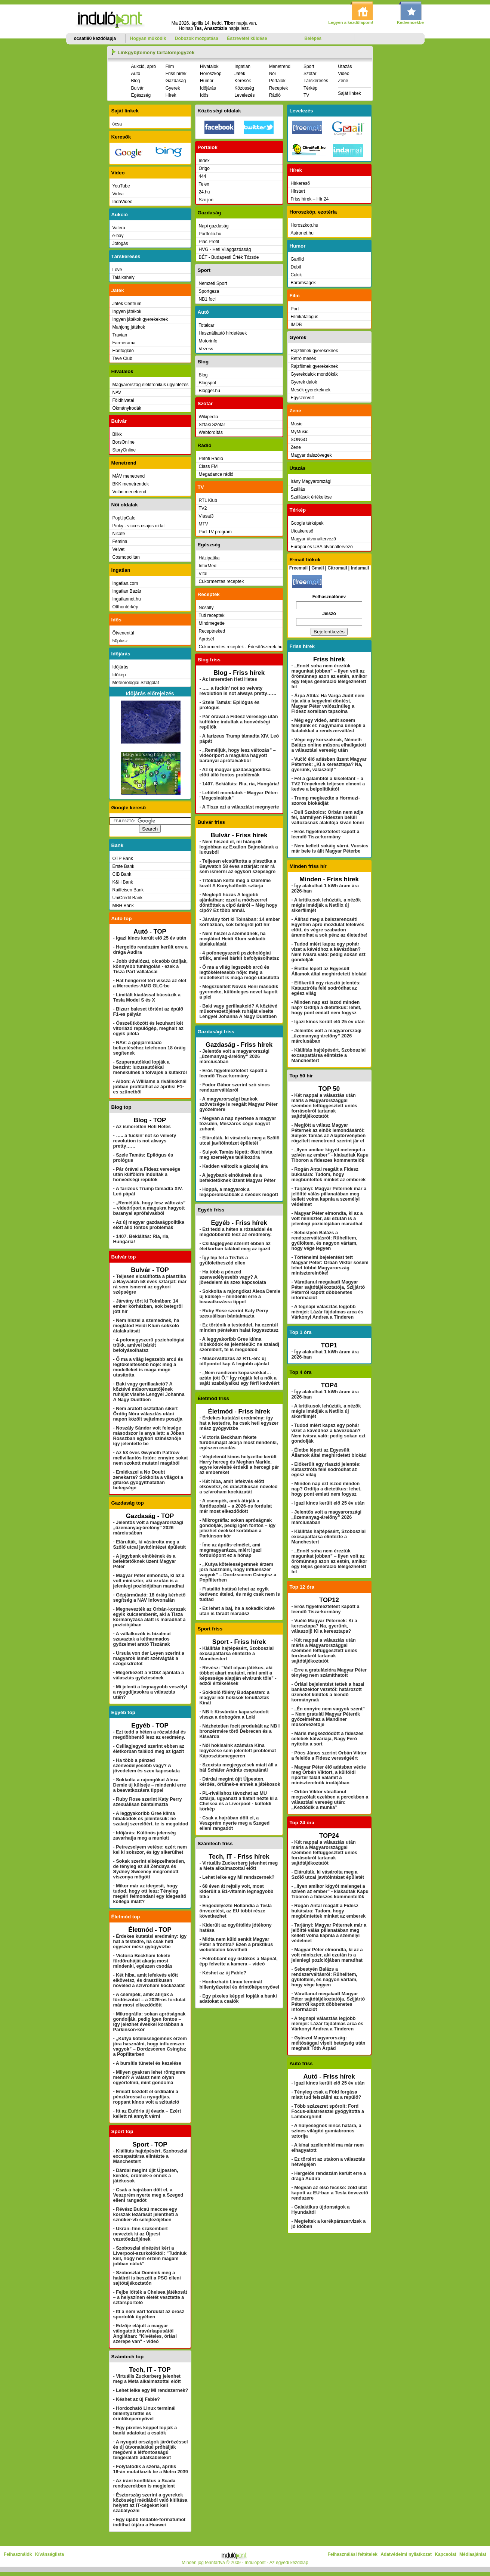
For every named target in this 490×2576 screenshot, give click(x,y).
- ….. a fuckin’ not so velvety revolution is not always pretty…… (144, 1141)
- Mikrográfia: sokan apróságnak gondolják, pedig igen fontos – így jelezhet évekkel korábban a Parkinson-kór (149, 2021)
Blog (135, 80)
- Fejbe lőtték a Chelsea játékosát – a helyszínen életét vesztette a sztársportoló (150, 2297)
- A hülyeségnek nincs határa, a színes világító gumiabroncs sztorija (326, 2131)
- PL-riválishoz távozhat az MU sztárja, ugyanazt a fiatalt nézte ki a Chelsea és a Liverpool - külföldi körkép (239, 1801)
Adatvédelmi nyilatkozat (406, 2554)
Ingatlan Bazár (127, 591)
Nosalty (206, 607)
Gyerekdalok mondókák (314, 374)
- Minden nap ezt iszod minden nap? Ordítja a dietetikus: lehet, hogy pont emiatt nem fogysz (327, 1007)
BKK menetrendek (131, 484)
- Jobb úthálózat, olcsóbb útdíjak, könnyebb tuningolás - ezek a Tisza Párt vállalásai (150, 966)
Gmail (317, 568)
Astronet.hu (302, 233)
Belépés (312, 38)
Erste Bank (124, 866)
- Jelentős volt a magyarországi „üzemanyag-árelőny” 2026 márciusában (148, 1528)
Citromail (337, 568)
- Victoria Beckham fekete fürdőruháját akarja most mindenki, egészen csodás (143, 1961)
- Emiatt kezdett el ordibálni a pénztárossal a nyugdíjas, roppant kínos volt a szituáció (146, 2097)
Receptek (278, 88)
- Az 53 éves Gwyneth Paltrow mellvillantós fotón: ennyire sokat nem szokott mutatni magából (150, 1458)
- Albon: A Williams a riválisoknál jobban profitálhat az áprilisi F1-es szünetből (150, 1087)
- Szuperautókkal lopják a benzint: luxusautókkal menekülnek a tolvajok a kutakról (150, 1067)
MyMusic (299, 431)
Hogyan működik (148, 38)
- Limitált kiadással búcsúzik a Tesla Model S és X (147, 997)
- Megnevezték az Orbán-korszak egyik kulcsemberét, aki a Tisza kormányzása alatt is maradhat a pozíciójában (149, 1617)
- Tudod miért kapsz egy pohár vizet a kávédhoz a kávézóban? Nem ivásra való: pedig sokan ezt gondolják (329, 951)
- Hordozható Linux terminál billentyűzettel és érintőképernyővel (144, 2413)
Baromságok (303, 282)
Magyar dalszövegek (311, 455)
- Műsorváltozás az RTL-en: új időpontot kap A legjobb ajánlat (234, 1361)
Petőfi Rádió (211, 458)
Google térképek (307, 523)
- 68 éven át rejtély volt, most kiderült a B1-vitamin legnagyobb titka (237, 1891)
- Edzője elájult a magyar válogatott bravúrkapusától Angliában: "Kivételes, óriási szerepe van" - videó (145, 2333)
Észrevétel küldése (247, 38)
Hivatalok (209, 66)
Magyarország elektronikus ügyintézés (151, 384)
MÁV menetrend (129, 476)
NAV (117, 392)
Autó (136, 73)
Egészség (141, 95)
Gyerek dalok (304, 382)
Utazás (345, 66)
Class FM (208, 466)
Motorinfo (208, 341)
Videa (118, 193)
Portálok (277, 80)
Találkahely (124, 277)
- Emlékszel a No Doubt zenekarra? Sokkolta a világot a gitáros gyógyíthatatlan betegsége (148, 1479)
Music (296, 423)
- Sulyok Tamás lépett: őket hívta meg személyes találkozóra (236, 1154)
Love (117, 269)
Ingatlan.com (125, 583)
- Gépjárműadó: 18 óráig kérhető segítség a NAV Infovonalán (149, 1597)
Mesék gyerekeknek (311, 389)
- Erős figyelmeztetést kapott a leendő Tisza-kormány (234, 1073)
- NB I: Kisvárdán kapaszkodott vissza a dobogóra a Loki (234, 1714)
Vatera (119, 227)
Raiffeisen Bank (128, 890)
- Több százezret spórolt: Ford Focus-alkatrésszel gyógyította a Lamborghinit (328, 2111)
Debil (296, 267)
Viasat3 (206, 516)
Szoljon (206, 199)
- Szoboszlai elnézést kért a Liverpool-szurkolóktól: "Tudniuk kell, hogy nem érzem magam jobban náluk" (150, 2256)
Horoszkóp (210, 73)
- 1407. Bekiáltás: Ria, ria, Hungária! (239, 783)
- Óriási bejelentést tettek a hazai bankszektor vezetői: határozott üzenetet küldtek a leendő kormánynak (328, 1692)
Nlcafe (119, 533)
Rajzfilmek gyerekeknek (314, 350)
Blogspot (207, 382)
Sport (308, 66)
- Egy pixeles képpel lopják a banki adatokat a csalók (145, 2430)
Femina (120, 541)
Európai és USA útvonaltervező (322, 546)
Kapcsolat (445, 2554)
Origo (204, 168)
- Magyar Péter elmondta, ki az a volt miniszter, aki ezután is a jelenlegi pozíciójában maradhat (149, 1581)
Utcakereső (302, 531)
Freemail (298, 568)
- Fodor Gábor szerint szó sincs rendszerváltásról (235, 1087)
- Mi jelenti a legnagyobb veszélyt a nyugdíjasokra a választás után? (150, 1692)
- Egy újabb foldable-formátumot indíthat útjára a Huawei (149, 2522)
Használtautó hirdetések (223, 333)
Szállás (298, 489)
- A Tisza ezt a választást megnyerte (239, 807)
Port (295, 308)
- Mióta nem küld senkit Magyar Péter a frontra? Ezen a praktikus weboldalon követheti (236, 1944)
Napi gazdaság (214, 226)
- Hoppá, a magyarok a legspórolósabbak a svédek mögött (239, 1192)
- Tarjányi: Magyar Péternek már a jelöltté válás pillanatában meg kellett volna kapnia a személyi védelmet (329, 1196)
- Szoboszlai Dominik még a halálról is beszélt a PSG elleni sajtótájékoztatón (147, 2278)
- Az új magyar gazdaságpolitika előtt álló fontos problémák (149, 1225)
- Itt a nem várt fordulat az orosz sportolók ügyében (148, 2314)
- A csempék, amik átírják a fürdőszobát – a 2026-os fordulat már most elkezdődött (149, 2000)
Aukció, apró (143, 66)
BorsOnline (124, 442)
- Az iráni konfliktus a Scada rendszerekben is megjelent (144, 2483)
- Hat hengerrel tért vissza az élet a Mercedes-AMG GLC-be (150, 983)
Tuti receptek (212, 615)
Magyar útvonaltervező (313, 538)
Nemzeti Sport (213, 283)
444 (202, 176)
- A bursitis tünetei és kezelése (147, 2063)
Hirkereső (300, 183)
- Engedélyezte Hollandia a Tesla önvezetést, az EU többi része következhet (236, 1911)
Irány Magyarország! (311, 481)
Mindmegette (212, 623)
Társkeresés (315, 80)
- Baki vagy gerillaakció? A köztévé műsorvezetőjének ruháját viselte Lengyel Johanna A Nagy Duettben (149, 1391)
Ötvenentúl (123, 633)
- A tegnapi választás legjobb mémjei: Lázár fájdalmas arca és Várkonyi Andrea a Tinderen (328, 1312)
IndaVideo (123, 201)
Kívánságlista (49, 2554)
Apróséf (206, 639)
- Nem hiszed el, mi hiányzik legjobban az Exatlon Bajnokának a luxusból (239, 847)
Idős (204, 95)
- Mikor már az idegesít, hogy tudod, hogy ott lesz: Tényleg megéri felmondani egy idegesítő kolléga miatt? (150, 1893)
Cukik (296, 274)
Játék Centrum (127, 303)
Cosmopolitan (126, 557)
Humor (206, 80)
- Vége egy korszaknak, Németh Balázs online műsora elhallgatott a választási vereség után (329, 745)
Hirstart (298, 191)
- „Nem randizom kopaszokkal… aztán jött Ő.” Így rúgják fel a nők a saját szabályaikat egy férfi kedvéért (240, 1378)
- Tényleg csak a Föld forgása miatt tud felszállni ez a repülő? (326, 2094)
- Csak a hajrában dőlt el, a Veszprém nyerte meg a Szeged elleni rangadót (148, 2195)
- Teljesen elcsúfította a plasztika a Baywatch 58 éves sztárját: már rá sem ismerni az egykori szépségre (150, 1284)
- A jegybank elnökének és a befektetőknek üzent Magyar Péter (144, 1561)
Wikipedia (208, 416)
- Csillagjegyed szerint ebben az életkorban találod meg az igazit (148, 1749)
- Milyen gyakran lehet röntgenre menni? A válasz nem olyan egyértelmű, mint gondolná (149, 2077)
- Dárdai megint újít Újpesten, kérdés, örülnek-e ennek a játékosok (145, 2176)
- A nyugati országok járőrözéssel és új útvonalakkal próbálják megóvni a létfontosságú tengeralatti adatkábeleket (150, 2449)
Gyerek (173, 88)
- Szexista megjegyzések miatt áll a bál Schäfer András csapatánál (239, 1767)
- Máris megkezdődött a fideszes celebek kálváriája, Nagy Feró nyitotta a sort (328, 1739)
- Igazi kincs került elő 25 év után (150, 938)
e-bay (118, 235)
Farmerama (124, 342)
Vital (203, 573)
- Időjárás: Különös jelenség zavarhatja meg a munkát (144, 1835)
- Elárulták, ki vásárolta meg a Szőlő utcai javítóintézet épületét (149, 1544)
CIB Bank (122, 874)
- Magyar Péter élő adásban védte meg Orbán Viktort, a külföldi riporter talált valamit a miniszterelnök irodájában (329, 1775)
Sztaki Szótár (212, 424)
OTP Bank (123, 858)
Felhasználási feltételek (352, 2554)
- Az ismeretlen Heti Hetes (142, 1126)
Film (170, 66)
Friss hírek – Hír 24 (310, 199)
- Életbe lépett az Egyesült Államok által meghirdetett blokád (329, 971)
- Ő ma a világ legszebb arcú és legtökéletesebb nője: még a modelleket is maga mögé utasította (148, 1367)
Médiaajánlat (472, 2554)
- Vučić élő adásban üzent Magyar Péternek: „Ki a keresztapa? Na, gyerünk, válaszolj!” (329, 764)
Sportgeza (209, 291)
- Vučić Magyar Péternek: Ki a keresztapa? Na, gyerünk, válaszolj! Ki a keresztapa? (324, 1626)
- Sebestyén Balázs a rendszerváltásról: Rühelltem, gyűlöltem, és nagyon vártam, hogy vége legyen (325, 1240)
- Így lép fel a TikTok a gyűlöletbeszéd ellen (224, 1260)
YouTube (121, 186)
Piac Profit (209, 241)
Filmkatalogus (304, 316)
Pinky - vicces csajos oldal (138, 525)
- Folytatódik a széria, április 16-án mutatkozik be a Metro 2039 (150, 2469)
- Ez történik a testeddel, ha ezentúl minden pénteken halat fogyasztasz (239, 1327)
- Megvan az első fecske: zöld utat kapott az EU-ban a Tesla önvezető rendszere (330, 2193)
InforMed (207, 565)
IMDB (296, 324)
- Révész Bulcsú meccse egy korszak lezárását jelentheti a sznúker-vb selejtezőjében (145, 2214)
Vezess (206, 348)
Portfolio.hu (210, 233)
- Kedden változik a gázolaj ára (234, 1166)
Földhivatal (123, 400)
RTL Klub (208, 500)
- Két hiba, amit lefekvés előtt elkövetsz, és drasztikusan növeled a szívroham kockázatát (149, 1980)
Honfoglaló (123, 350)
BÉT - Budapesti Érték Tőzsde (229, 257)
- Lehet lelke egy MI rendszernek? (150, 2390)
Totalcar (207, 325)
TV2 (203, 508)
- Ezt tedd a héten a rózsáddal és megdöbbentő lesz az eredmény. (149, 1734)
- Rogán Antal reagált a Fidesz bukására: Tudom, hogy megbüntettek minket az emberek (329, 1174)
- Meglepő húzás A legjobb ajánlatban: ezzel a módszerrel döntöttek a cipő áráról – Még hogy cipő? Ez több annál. (239, 902)
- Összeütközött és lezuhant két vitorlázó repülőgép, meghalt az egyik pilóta (148, 1028)
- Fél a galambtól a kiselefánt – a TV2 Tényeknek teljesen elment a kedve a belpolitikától (328, 784)
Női (272, 73)
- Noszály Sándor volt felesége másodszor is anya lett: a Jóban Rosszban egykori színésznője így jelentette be (148, 1435)
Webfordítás (211, 432)
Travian (120, 335)
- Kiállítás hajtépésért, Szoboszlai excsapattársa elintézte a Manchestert (150, 2156)
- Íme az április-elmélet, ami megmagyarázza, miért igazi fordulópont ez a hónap (231, 1550)
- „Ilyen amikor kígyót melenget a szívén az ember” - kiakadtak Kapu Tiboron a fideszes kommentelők (330, 1155)
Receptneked (212, 631)
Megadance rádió (216, 474)
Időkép (119, 674)
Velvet (119, 549)
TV (306, 95)
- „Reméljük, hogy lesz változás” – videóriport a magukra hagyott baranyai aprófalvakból (149, 1208)
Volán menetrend (130, 491)
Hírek (171, 95)
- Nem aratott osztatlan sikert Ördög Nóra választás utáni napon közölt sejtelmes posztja (147, 1414)
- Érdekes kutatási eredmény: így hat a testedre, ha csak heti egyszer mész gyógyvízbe (150, 1941)
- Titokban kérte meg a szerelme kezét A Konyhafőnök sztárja (235, 883)
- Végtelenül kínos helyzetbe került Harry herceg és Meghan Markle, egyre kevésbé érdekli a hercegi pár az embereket (239, 1464)
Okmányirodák (127, 408)
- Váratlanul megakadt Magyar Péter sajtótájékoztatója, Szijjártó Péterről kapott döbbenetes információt (328, 1289)
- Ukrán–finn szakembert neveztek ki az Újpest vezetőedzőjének (140, 2234)
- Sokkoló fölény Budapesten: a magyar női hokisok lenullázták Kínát (235, 1698)
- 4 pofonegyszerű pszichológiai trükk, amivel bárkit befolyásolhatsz (149, 1345)
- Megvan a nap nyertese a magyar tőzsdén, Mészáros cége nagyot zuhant (238, 1124)
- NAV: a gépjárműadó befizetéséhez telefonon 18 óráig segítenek (149, 1048)
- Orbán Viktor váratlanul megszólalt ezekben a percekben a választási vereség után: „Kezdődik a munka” (330, 1799)
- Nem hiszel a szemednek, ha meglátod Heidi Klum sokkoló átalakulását (146, 1326)
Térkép (310, 88)
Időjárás (208, 88)
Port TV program (215, 531)
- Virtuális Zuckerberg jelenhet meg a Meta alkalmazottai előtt (147, 2379)
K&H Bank (123, 882)
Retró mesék (303, 358)
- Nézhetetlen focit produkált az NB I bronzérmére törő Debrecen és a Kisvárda (240, 1731)
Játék (239, 73)
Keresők (242, 80)
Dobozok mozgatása (196, 38)
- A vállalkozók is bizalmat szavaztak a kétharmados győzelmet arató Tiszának (142, 1639)
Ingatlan (242, 66)
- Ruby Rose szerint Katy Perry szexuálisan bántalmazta (147, 1802)
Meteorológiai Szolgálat (136, 682)
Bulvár (137, 88)
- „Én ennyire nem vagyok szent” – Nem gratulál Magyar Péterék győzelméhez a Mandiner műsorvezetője (328, 1716)
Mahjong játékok (129, 327)
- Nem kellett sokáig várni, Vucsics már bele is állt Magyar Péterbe (330, 848)
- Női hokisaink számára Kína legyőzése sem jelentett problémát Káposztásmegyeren (238, 1751)
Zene (343, 80)
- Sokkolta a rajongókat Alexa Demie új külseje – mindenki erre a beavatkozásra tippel (149, 1785)
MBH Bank (123, 905)
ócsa (117, 124)
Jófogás (120, 243)
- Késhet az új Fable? (136, 2399)
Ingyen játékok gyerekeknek (140, 319)
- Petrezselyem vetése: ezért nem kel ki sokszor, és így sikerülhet (150, 1849)
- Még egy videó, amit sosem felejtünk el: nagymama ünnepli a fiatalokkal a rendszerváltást (329, 725)
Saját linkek (349, 93)
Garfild (297, 259)
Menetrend (279, 66)
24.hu (204, 192)
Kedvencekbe (410, 22)
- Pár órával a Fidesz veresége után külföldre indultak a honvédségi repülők (147, 1174)
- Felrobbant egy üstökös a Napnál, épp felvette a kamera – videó (239, 1961)
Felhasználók (18, 2554)
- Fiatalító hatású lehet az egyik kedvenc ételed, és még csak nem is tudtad (240, 1594)
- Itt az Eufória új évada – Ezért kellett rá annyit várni (147, 2113)
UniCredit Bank (128, 897)
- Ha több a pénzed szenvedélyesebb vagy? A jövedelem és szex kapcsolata (146, 1765)
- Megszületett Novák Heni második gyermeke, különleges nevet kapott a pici (239, 992)
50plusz (120, 640)
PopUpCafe (124, 518)
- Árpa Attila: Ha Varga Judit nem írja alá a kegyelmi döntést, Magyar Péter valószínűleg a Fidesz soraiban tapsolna (328, 703)
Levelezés (244, 95)
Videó (343, 73)
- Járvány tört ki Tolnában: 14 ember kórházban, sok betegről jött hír (148, 1306)
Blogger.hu (209, 390)
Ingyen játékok (127, 311)
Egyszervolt (302, 397)
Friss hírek (176, 73)
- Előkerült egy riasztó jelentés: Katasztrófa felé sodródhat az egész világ (326, 988)
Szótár (310, 73)
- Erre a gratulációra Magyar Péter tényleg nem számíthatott (329, 1672)
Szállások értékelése (311, 497)
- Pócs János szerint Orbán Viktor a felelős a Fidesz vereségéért (329, 1755)
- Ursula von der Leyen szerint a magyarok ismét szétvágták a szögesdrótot (148, 1658)
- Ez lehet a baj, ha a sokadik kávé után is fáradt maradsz (237, 1611)
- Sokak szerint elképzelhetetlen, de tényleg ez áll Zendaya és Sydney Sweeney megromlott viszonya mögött (149, 1869)
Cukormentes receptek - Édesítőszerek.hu (241, 646)
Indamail (360, 568)
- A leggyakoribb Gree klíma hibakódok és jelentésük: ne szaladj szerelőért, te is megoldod (150, 1819)
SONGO (299, 439)
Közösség (244, 88)
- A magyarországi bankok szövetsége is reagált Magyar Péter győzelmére (239, 1104)
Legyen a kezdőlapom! (350, 22)
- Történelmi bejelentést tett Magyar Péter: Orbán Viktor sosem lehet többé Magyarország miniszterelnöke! (330, 1265)
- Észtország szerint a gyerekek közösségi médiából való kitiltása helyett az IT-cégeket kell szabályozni (150, 2502)
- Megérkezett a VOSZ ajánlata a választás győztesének (148, 1675)
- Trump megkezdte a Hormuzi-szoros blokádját (326, 800)
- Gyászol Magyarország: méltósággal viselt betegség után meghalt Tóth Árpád (329, 2043)
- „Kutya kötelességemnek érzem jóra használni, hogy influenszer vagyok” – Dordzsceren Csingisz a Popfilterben (150, 2046)
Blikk (117, 434)
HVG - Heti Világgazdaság (225, 249)
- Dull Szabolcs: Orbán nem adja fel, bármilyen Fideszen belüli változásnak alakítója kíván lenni (328, 817)
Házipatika (209, 558)
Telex (204, 184)
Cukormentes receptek (221, 581)
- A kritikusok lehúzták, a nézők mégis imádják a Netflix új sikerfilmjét (326, 905)
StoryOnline (124, 450)
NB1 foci (207, 299)
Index (204, 160)
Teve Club (122, 358)
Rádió (275, 95)
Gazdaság (176, 80)
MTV (203, 524)
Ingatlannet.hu (127, 599)
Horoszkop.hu (304, 225)
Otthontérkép (125, 606)
